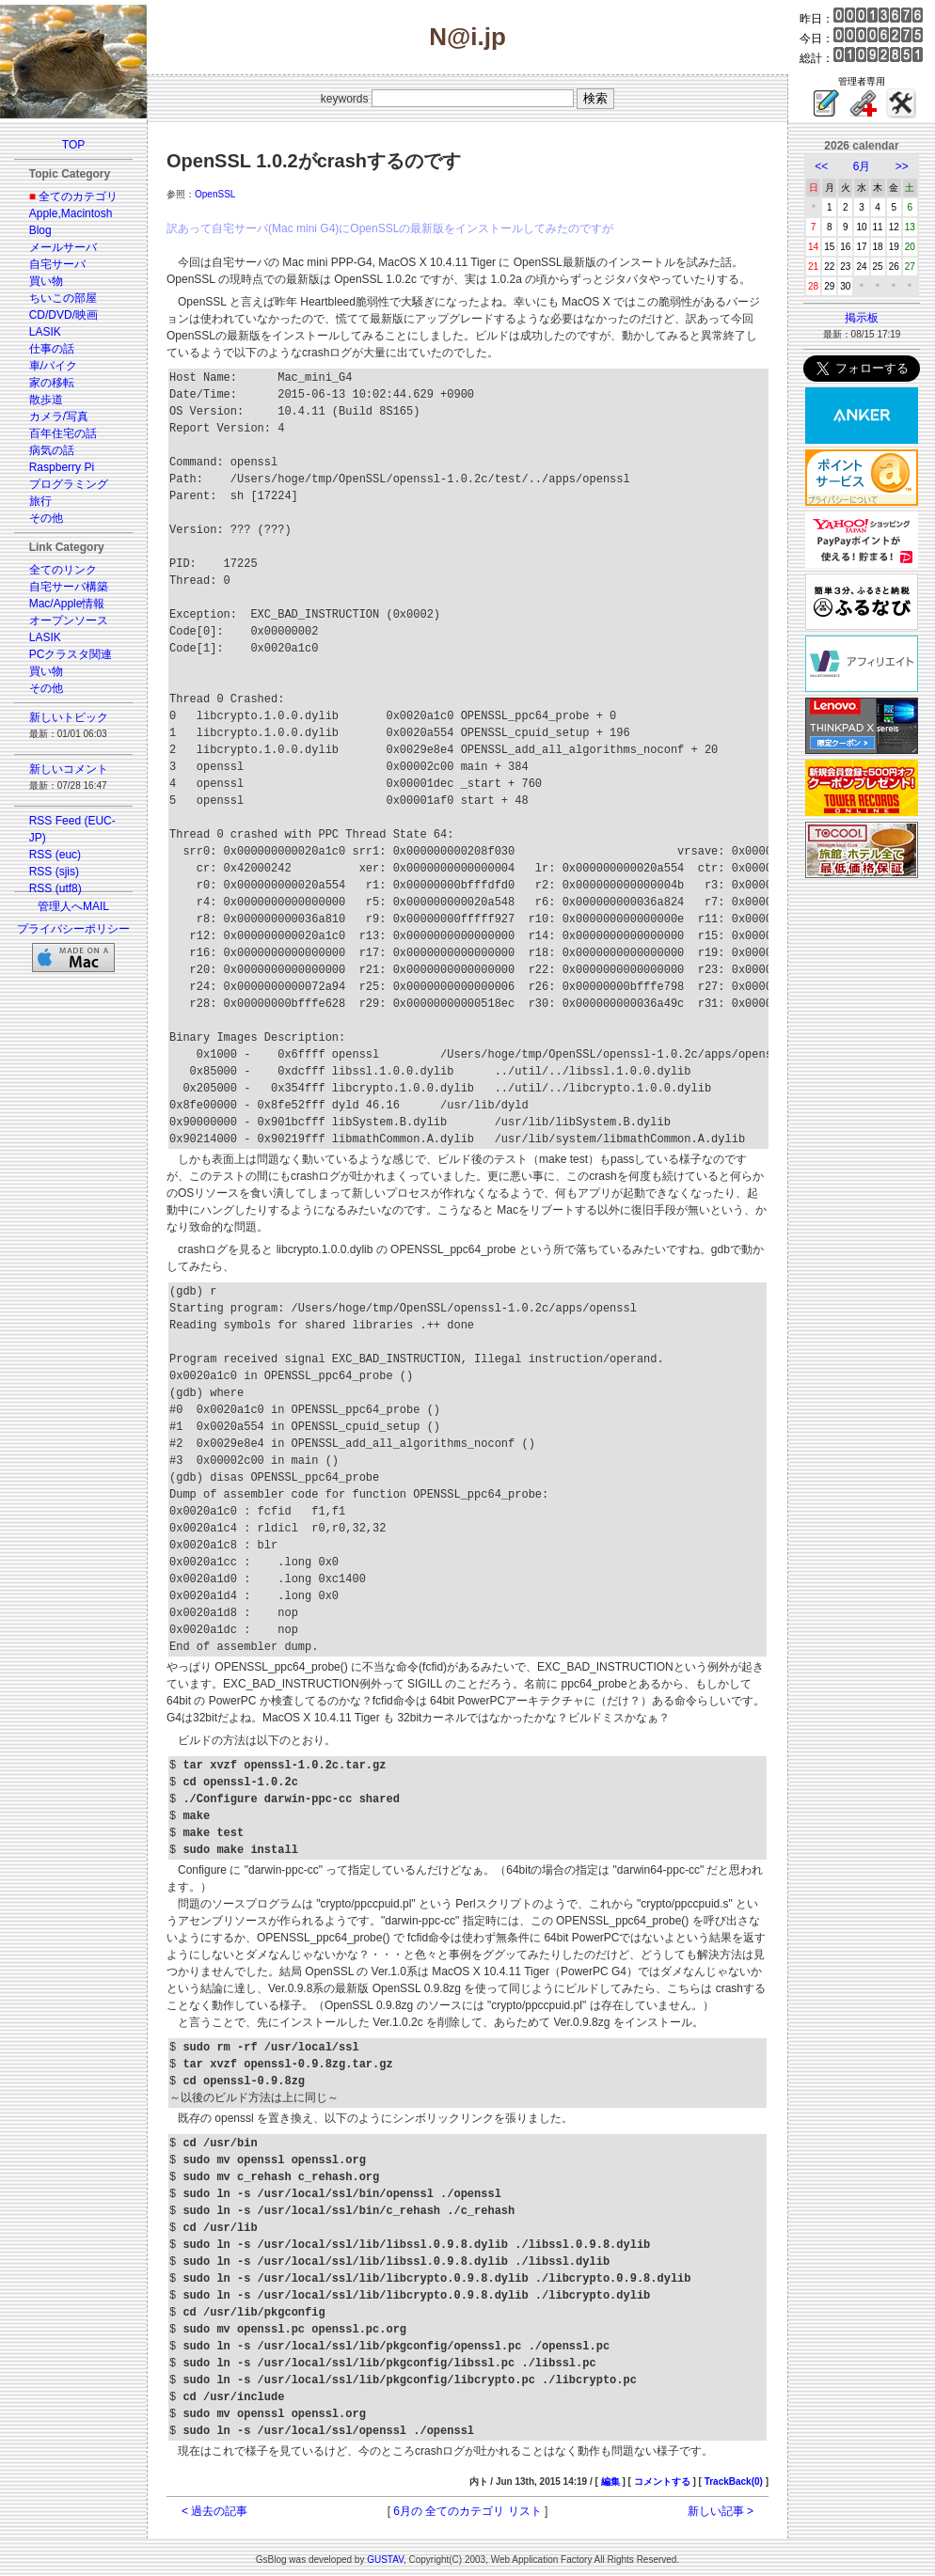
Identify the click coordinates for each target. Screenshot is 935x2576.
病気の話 (51, 450)
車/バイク (53, 365)
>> (902, 166)
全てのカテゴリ (78, 196)
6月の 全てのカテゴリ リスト (467, 2511)
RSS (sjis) (54, 871)
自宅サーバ (57, 264)
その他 (46, 518)
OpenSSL (215, 194)
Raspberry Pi (61, 467)
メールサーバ (63, 247)
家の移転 (51, 382)
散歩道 (46, 399)
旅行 (40, 501)
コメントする (662, 2481)
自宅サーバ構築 (68, 586)
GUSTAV (385, 2559)
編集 (610, 2481)
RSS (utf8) (55, 888)
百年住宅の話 (63, 433)
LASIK (45, 331)
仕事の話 (51, 348)
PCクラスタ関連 (71, 654)
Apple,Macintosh (71, 213)
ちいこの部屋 (63, 298)
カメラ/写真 (58, 416)
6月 (862, 166)
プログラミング (68, 484)
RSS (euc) (55, 854)
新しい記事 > (720, 2511)
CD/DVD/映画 (63, 315)
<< (821, 166)
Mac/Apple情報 (67, 603)
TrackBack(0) (734, 2481)
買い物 (46, 281)
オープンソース (68, 620)
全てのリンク (63, 569)
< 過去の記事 (214, 2511)
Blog (40, 230)
